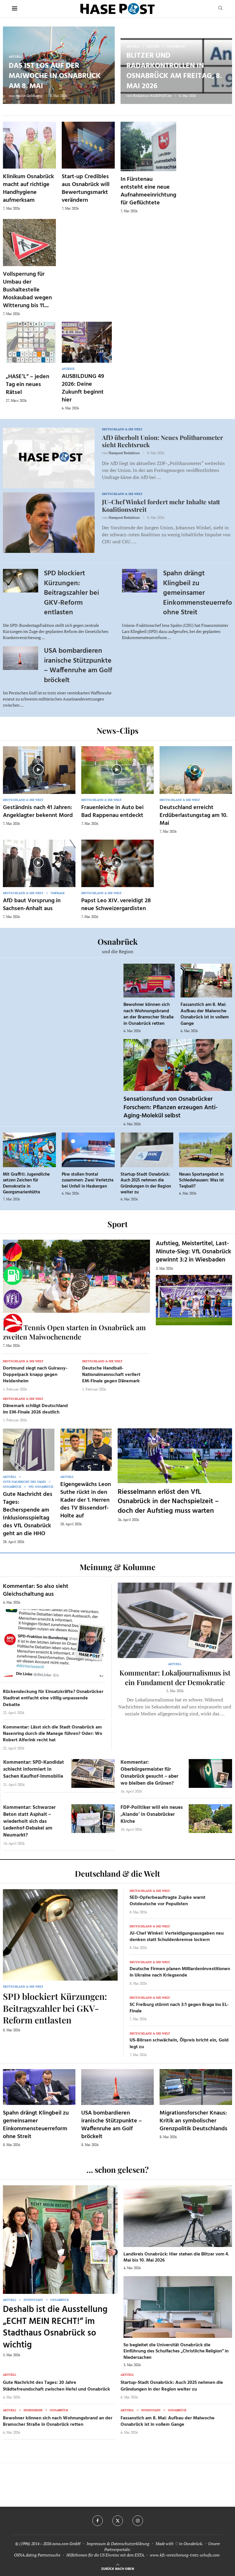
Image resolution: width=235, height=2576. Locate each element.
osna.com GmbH (66, 2543)
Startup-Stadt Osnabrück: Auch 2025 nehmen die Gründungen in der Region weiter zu (146, 1183)
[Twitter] (117, 2520)
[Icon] (38, 769)
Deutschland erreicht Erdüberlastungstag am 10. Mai (193, 815)
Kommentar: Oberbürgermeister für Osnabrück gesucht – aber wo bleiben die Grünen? (149, 1772)
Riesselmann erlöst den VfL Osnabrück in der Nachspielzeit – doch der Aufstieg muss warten (168, 1502)
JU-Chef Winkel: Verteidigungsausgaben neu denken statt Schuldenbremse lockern (177, 1937)
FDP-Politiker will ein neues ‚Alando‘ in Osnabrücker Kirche (152, 1814)
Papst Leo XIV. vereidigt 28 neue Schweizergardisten (116, 904)
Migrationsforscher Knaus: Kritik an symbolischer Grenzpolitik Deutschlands (193, 2120)
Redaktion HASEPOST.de (152, 95)
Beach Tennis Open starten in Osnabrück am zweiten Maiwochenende (74, 1332)
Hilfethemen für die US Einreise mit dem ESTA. (105, 2555)
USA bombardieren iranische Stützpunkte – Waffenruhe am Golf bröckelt (78, 665)
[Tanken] (13, 1276)
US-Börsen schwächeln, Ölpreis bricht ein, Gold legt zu (179, 2043)
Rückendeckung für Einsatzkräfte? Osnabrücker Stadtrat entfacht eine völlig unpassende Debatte (53, 1698)
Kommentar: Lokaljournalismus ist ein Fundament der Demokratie (174, 1677)
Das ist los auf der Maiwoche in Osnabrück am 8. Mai (55, 76)
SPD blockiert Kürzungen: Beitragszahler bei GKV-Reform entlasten (71, 593)
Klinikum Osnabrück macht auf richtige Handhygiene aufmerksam (28, 188)
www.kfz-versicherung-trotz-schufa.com (185, 2555)
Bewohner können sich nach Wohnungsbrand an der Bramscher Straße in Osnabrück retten (148, 1014)
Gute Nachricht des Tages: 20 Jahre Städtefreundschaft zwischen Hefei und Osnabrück (56, 2386)
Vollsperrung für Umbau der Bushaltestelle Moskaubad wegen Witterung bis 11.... (27, 290)
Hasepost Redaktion (124, 453)
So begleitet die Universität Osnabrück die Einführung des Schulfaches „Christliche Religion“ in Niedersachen (176, 2351)
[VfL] (13, 1299)
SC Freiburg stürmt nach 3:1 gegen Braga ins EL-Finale (179, 2008)
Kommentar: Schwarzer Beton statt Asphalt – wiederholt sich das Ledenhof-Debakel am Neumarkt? (29, 1821)
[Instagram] (137, 2520)
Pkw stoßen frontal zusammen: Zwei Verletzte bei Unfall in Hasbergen (88, 1180)
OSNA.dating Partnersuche (37, 2555)
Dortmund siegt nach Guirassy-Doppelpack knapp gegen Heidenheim (35, 1375)
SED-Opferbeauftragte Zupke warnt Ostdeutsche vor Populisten (167, 1901)
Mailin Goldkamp (29, 95)
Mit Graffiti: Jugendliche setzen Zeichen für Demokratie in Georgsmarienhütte (26, 1183)
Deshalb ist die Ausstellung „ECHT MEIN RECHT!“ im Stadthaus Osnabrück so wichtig (55, 2327)
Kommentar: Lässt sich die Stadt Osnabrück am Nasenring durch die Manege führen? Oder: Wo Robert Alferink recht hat (52, 1734)
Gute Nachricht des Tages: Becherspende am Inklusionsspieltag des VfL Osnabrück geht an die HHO (27, 1514)
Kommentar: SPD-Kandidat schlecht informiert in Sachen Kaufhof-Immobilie (33, 1769)
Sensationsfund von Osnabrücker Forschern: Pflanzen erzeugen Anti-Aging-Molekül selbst (170, 1107)
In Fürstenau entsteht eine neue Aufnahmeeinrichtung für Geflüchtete (148, 191)
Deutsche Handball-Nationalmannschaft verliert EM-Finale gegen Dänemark (111, 1375)
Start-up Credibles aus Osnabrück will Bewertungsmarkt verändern (85, 188)
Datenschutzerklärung (130, 2543)
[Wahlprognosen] (13, 1252)
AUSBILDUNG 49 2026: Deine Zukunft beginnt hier (83, 388)
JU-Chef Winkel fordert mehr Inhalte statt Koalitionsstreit (161, 505)
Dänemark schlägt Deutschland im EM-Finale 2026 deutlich (35, 1409)
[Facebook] (97, 2520)
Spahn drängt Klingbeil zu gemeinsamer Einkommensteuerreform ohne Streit (36, 2124)
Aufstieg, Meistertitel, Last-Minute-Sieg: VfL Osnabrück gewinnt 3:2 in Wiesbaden (193, 1252)
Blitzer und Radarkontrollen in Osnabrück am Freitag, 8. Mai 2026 (174, 71)
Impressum (96, 2543)
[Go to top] (117, 2568)
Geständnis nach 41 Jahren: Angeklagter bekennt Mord (38, 811)
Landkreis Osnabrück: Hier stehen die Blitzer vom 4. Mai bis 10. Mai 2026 (176, 2257)
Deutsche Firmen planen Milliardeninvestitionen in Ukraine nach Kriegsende (180, 1972)
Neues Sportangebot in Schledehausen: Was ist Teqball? (201, 1180)
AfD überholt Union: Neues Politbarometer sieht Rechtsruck (162, 441)
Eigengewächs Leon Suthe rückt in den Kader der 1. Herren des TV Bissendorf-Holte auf (85, 1500)
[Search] (220, 8)
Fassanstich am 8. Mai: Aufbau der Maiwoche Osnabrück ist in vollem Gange (205, 1014)
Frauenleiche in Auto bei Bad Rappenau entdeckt (112, 811)
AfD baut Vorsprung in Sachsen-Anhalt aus (32, 904)
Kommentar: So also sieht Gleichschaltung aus (35, 1590)
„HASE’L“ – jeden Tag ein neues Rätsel (27, 384)
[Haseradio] (13, 1323)
